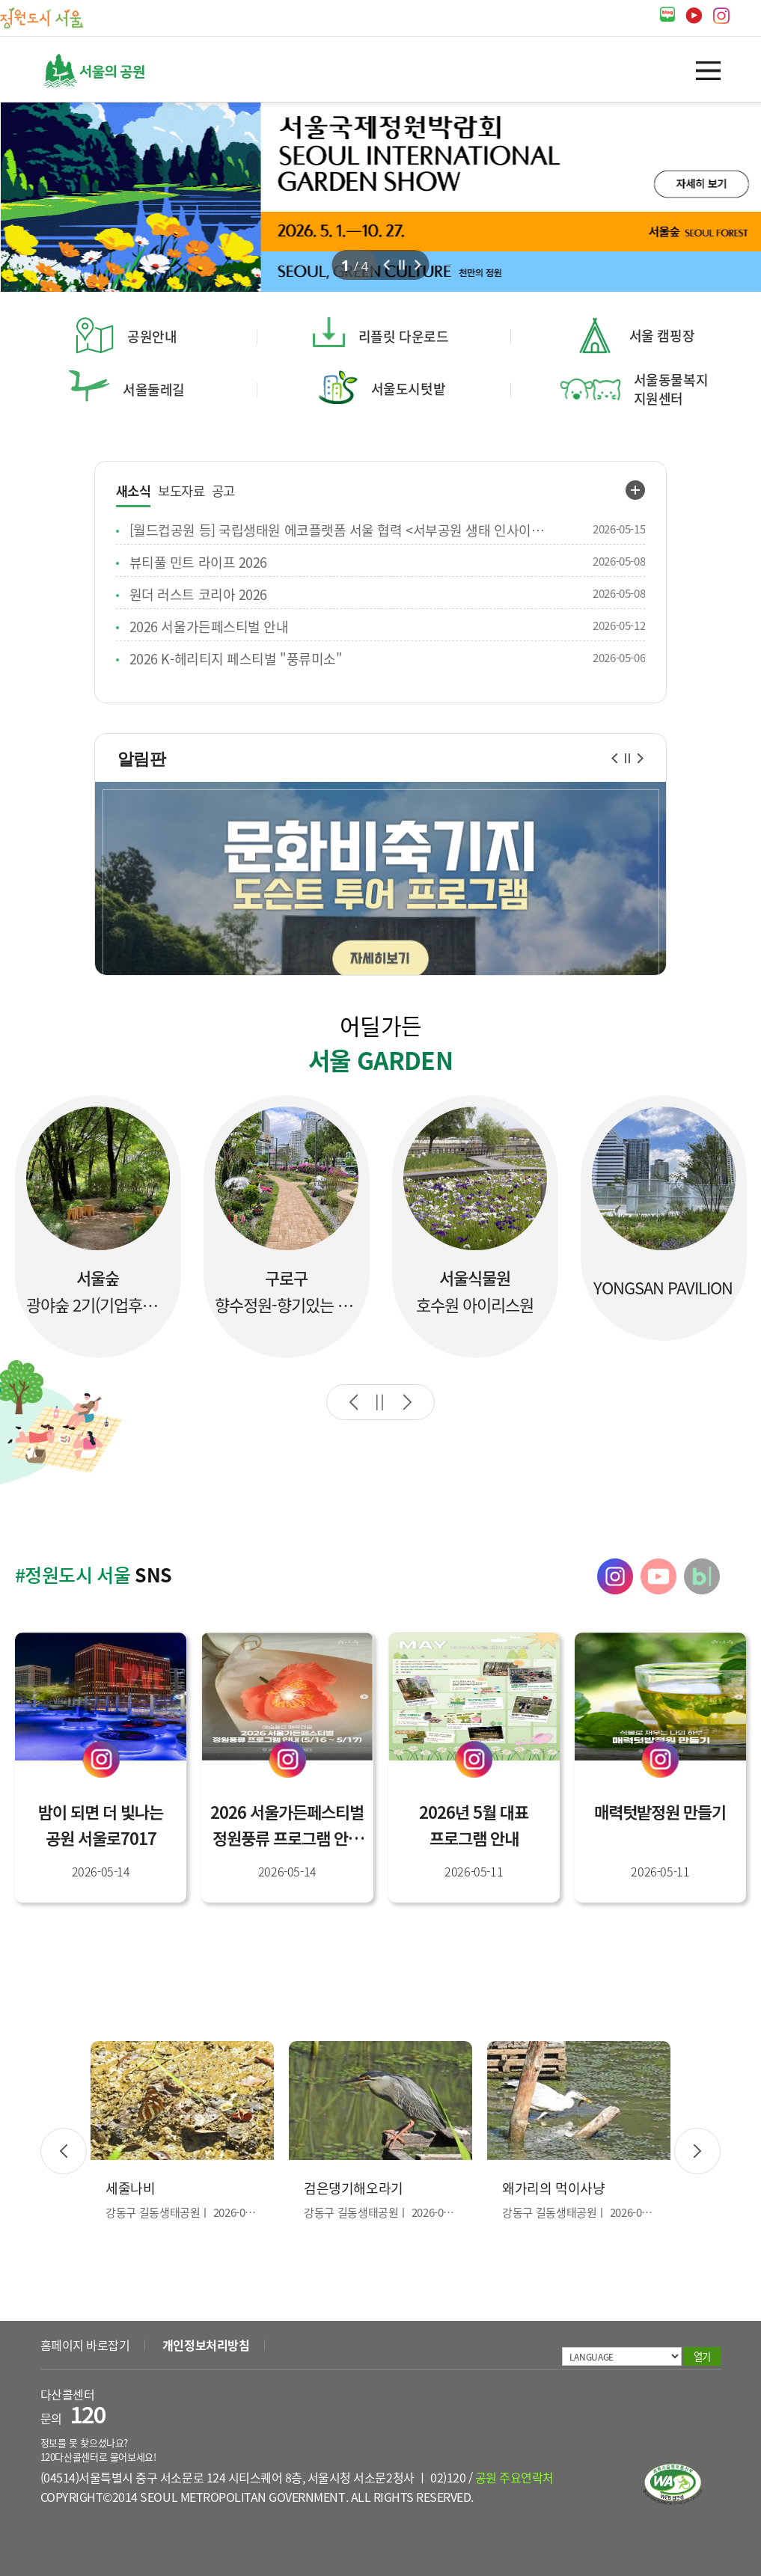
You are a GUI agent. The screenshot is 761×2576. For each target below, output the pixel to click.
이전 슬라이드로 (353, 1402)
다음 (418, 265)
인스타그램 (721, 15)
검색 (665, 71)
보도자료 (181, 491)
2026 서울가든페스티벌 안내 (209, 626)
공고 (223, 491)
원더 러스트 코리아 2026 (198, 594)
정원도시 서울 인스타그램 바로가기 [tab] (615, 1576)
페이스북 (748, 15)
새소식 (133, 492)
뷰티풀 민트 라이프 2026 (198, 562)
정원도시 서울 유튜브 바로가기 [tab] (658, 1576)
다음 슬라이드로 (407, 1402)
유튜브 (694, 15)
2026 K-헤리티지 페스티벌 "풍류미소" (236, 658)
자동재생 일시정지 (380, 1402)
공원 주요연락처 (514, 2477)
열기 (708, 70)
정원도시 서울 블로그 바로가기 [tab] (702, 1576)
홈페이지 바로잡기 (85, 2345)
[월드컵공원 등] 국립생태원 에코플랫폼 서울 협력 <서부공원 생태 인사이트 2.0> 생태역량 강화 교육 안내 (341, 529)
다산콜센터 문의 (73, 2406)
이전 (386, 265)
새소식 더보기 (635, 490)
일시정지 (627, 758)
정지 (402, 265)
